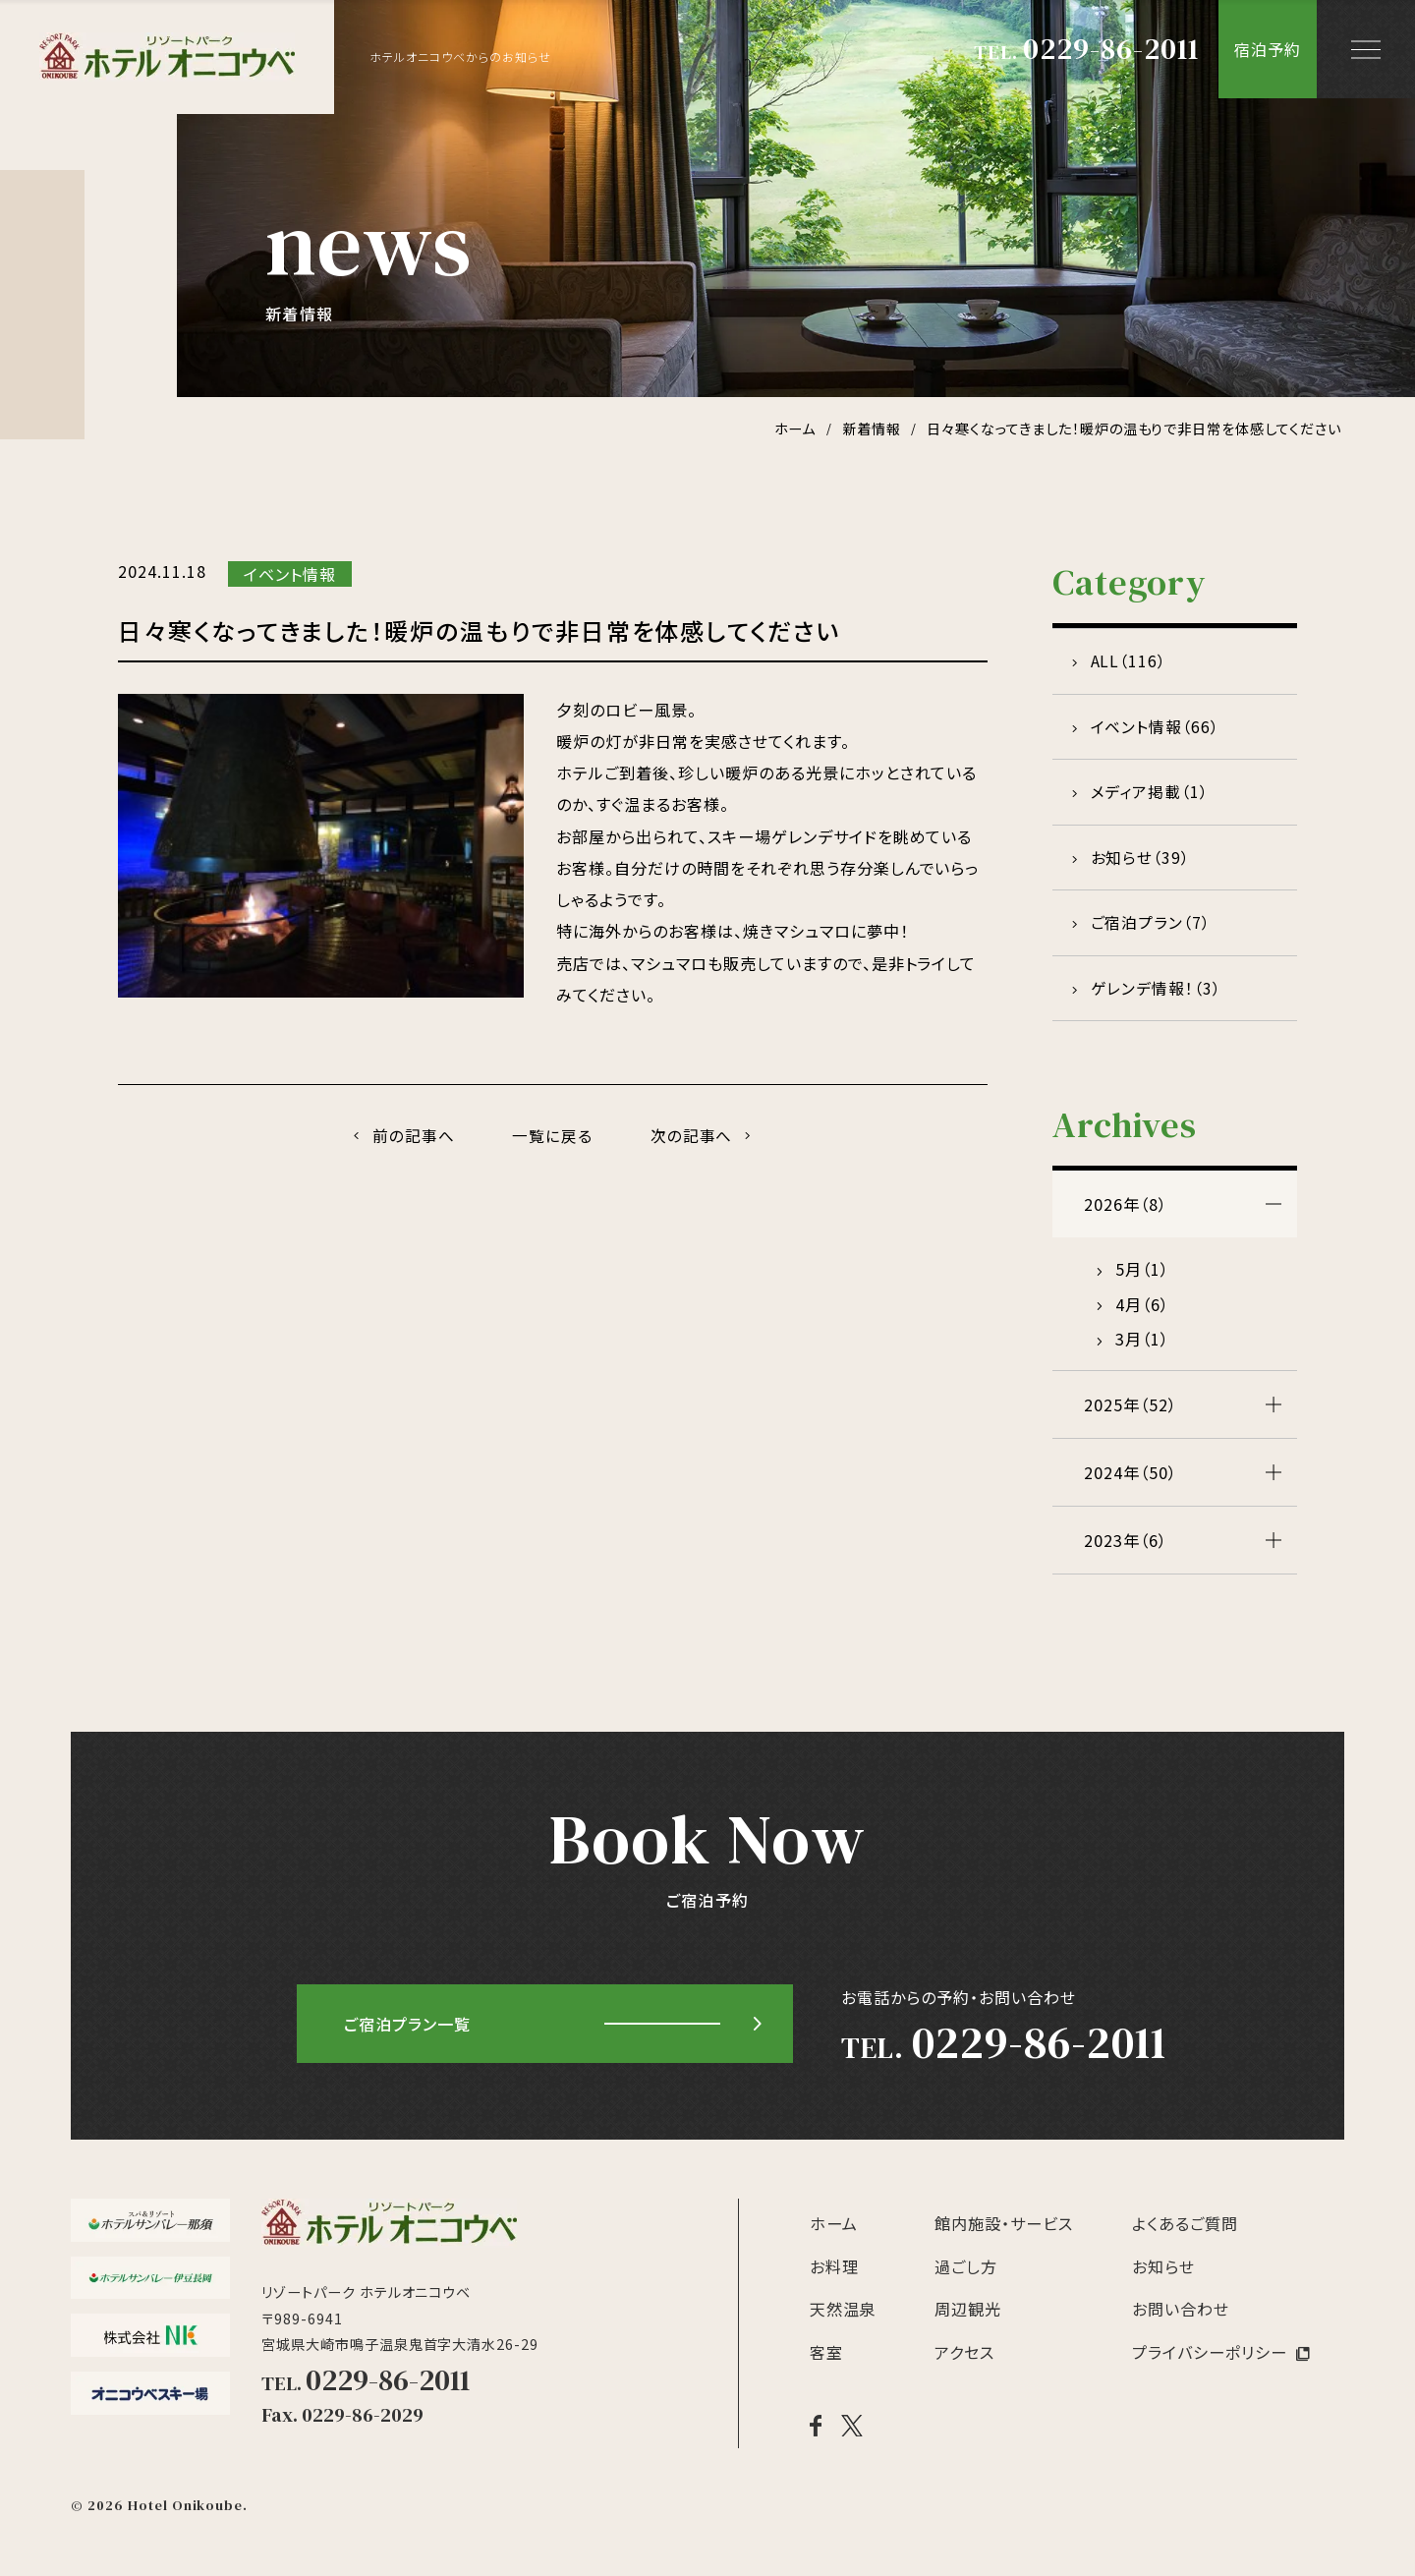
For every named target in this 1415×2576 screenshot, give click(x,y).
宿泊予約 (1267, 49)
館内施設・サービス (1003, 2237)
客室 (826, 2365)
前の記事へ (410, 1136)
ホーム (834, 2237)
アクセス (964, 2365)
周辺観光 (967, 2322)
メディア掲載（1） (1151, 798)
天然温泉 (843, 2322)
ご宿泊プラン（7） (1152, 933)
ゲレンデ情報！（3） (1157, 1000)
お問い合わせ (1180, 2322)
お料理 (834, 2280)
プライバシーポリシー (1209, 2365)
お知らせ (1163, 2280)
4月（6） (1142, 1318)
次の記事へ (694, 1136)
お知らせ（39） (1142, 866)
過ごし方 (965, 2280)
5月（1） (1142, 1282)
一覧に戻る (552, 1136)
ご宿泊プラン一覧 (407, 2037)
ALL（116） (1130, 662)
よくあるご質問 (1185, 2237)
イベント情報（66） (1156, 730)
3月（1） (1142, 1352)
